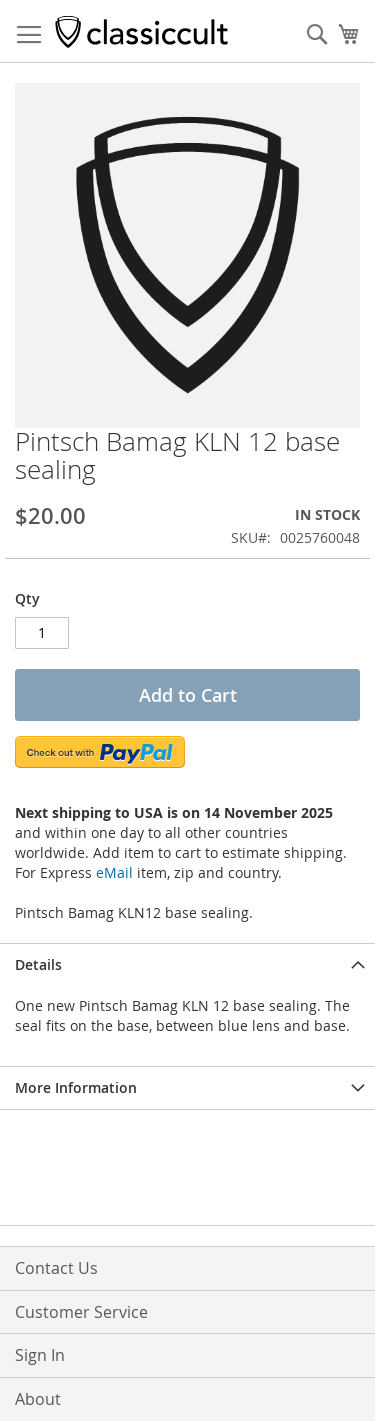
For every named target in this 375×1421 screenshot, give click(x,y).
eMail (114, 872)
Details (38, 964)
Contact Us (56, 1268)
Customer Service (81, 1312)
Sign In (40, 1355)
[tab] (187, 964)
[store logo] (141, 31)
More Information (76, 1087)
